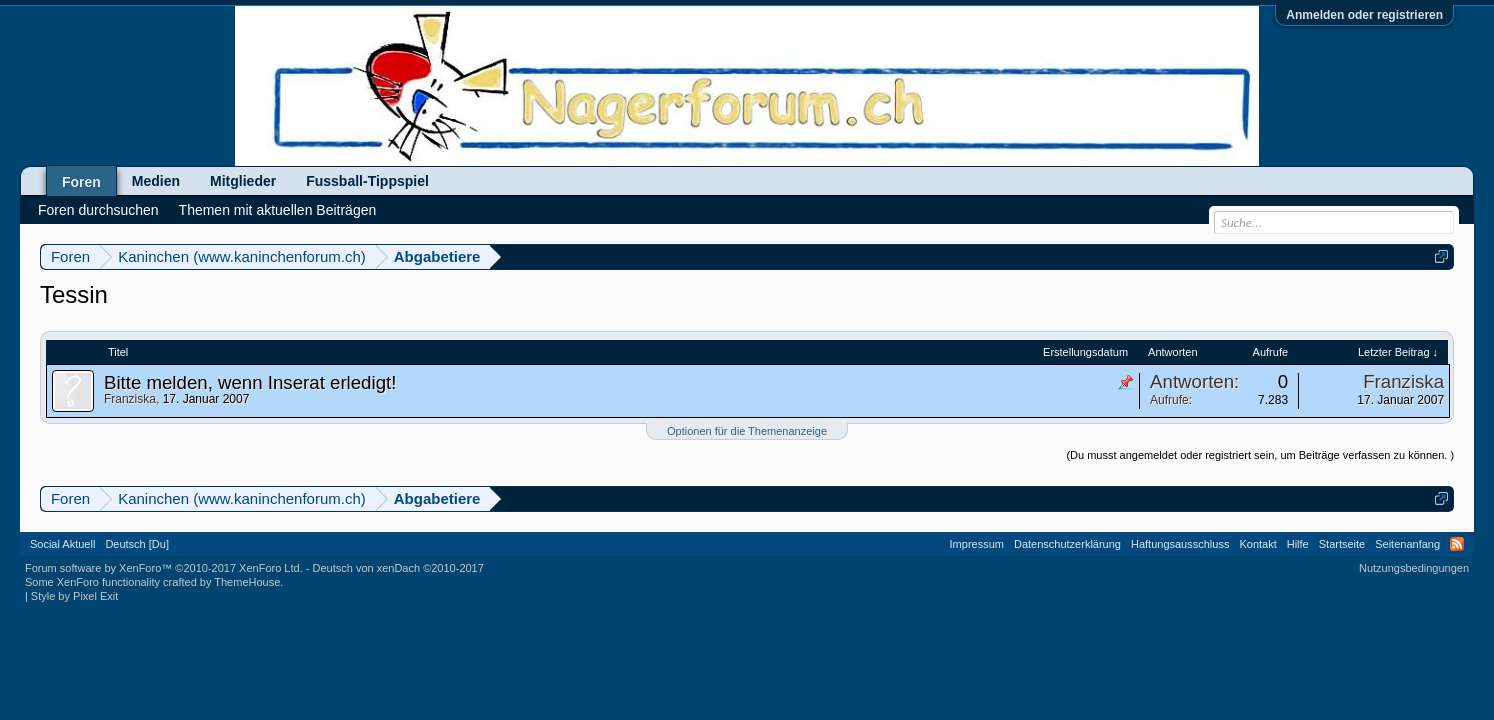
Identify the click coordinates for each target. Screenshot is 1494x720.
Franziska (130, 399)
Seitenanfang (1407, 544)
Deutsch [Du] (137, 544)
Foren (81, 182)
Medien (156, 181)
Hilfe (1298, 544)
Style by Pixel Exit (74, 596)
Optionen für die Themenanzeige (747, 431)
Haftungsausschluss (1180, 544)
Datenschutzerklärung (1067, 544)
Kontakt (1257, 544)
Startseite (1342, 544)
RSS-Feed (1457, 544)
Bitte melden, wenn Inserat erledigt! (250, 382)
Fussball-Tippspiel (367, 181)
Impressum (977, 544)
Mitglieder (243, 181)
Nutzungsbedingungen (1414, 568)
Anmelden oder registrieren (1364, 15)
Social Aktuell (62, 544)
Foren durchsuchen (98, 210)
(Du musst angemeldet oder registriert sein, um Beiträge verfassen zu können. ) (1260, 455)
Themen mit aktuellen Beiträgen (278, 210)
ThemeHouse (247, 582)
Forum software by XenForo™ (164, 568)
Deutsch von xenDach (397, 568)
